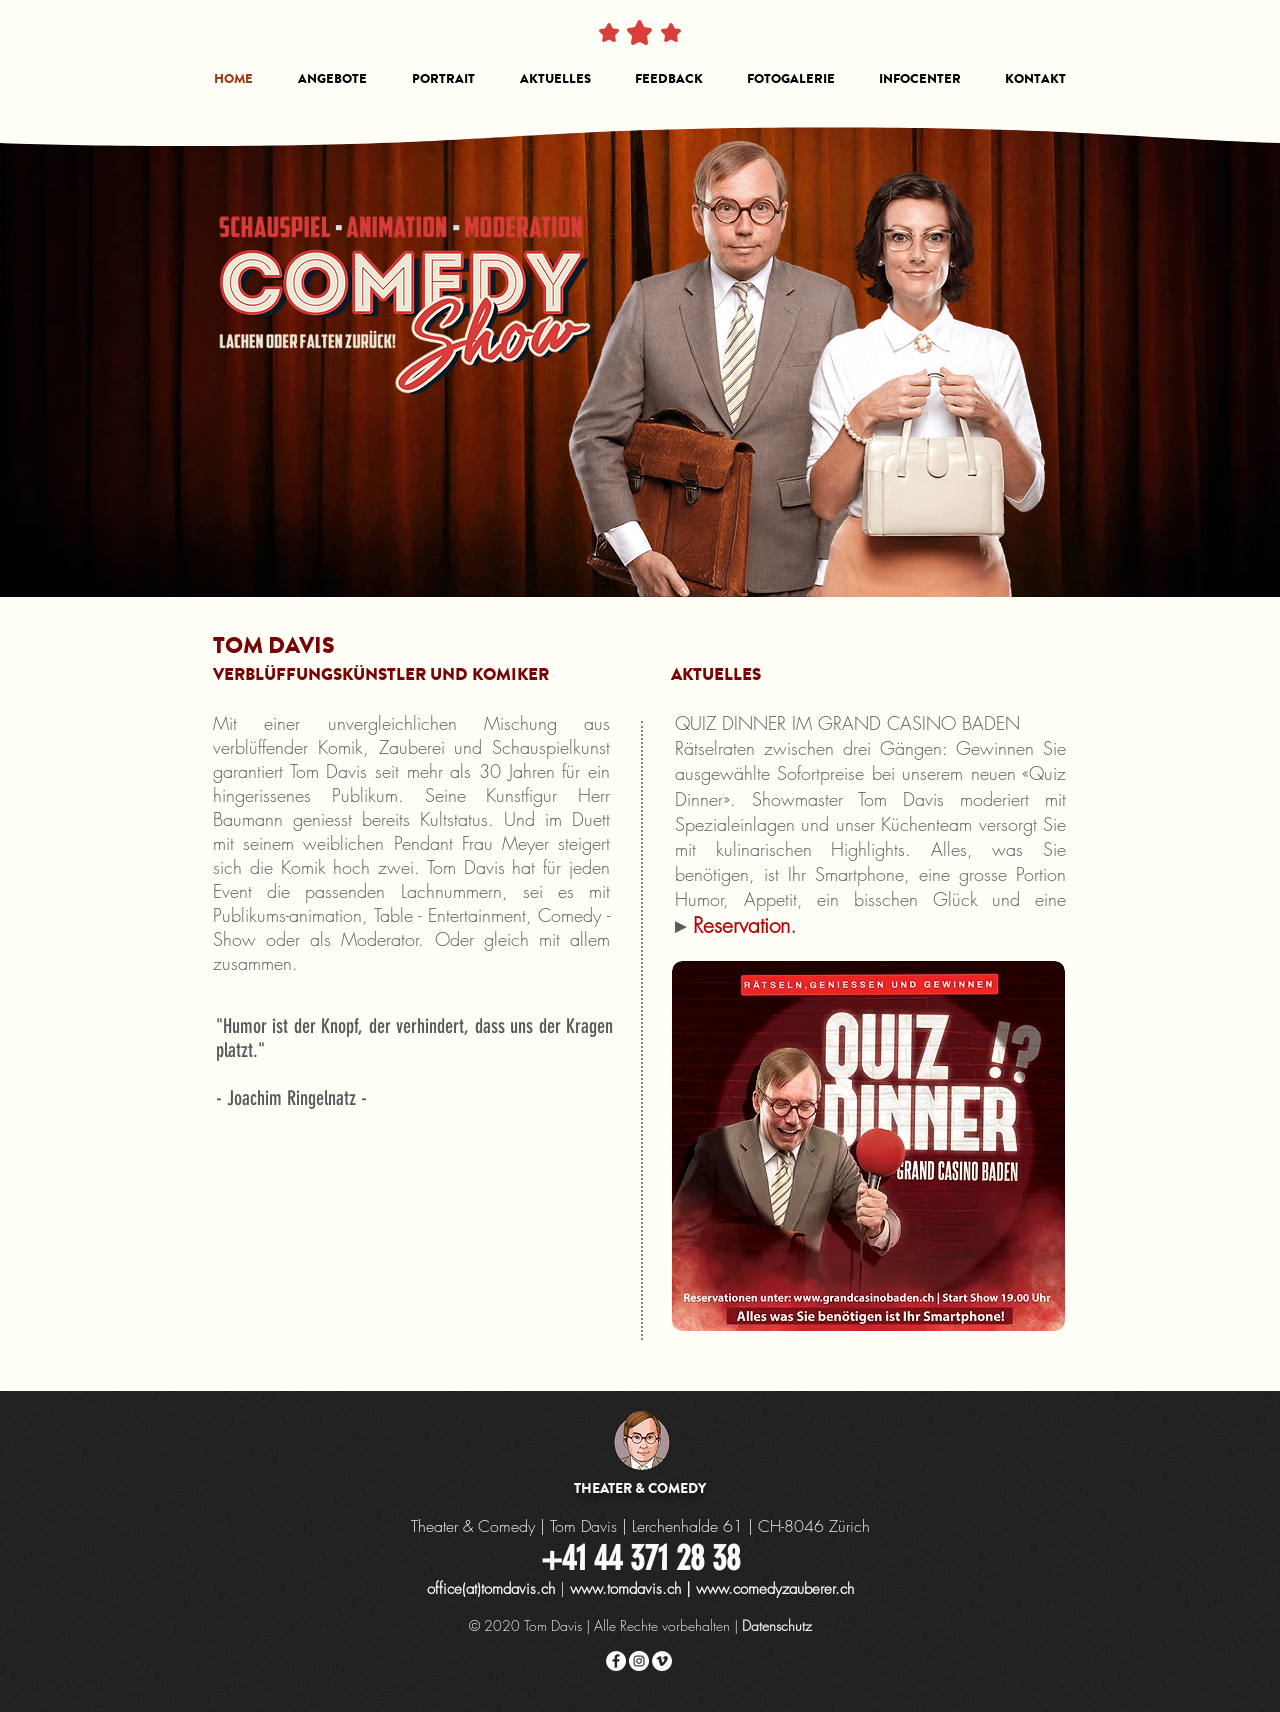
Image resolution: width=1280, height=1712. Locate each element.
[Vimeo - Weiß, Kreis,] (662, 1661)
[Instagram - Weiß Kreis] (639, 1661)
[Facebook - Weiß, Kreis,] (616, 1661)
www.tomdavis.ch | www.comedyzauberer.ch (712, 1589)
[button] (332, 79)
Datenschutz (777, 1625)
